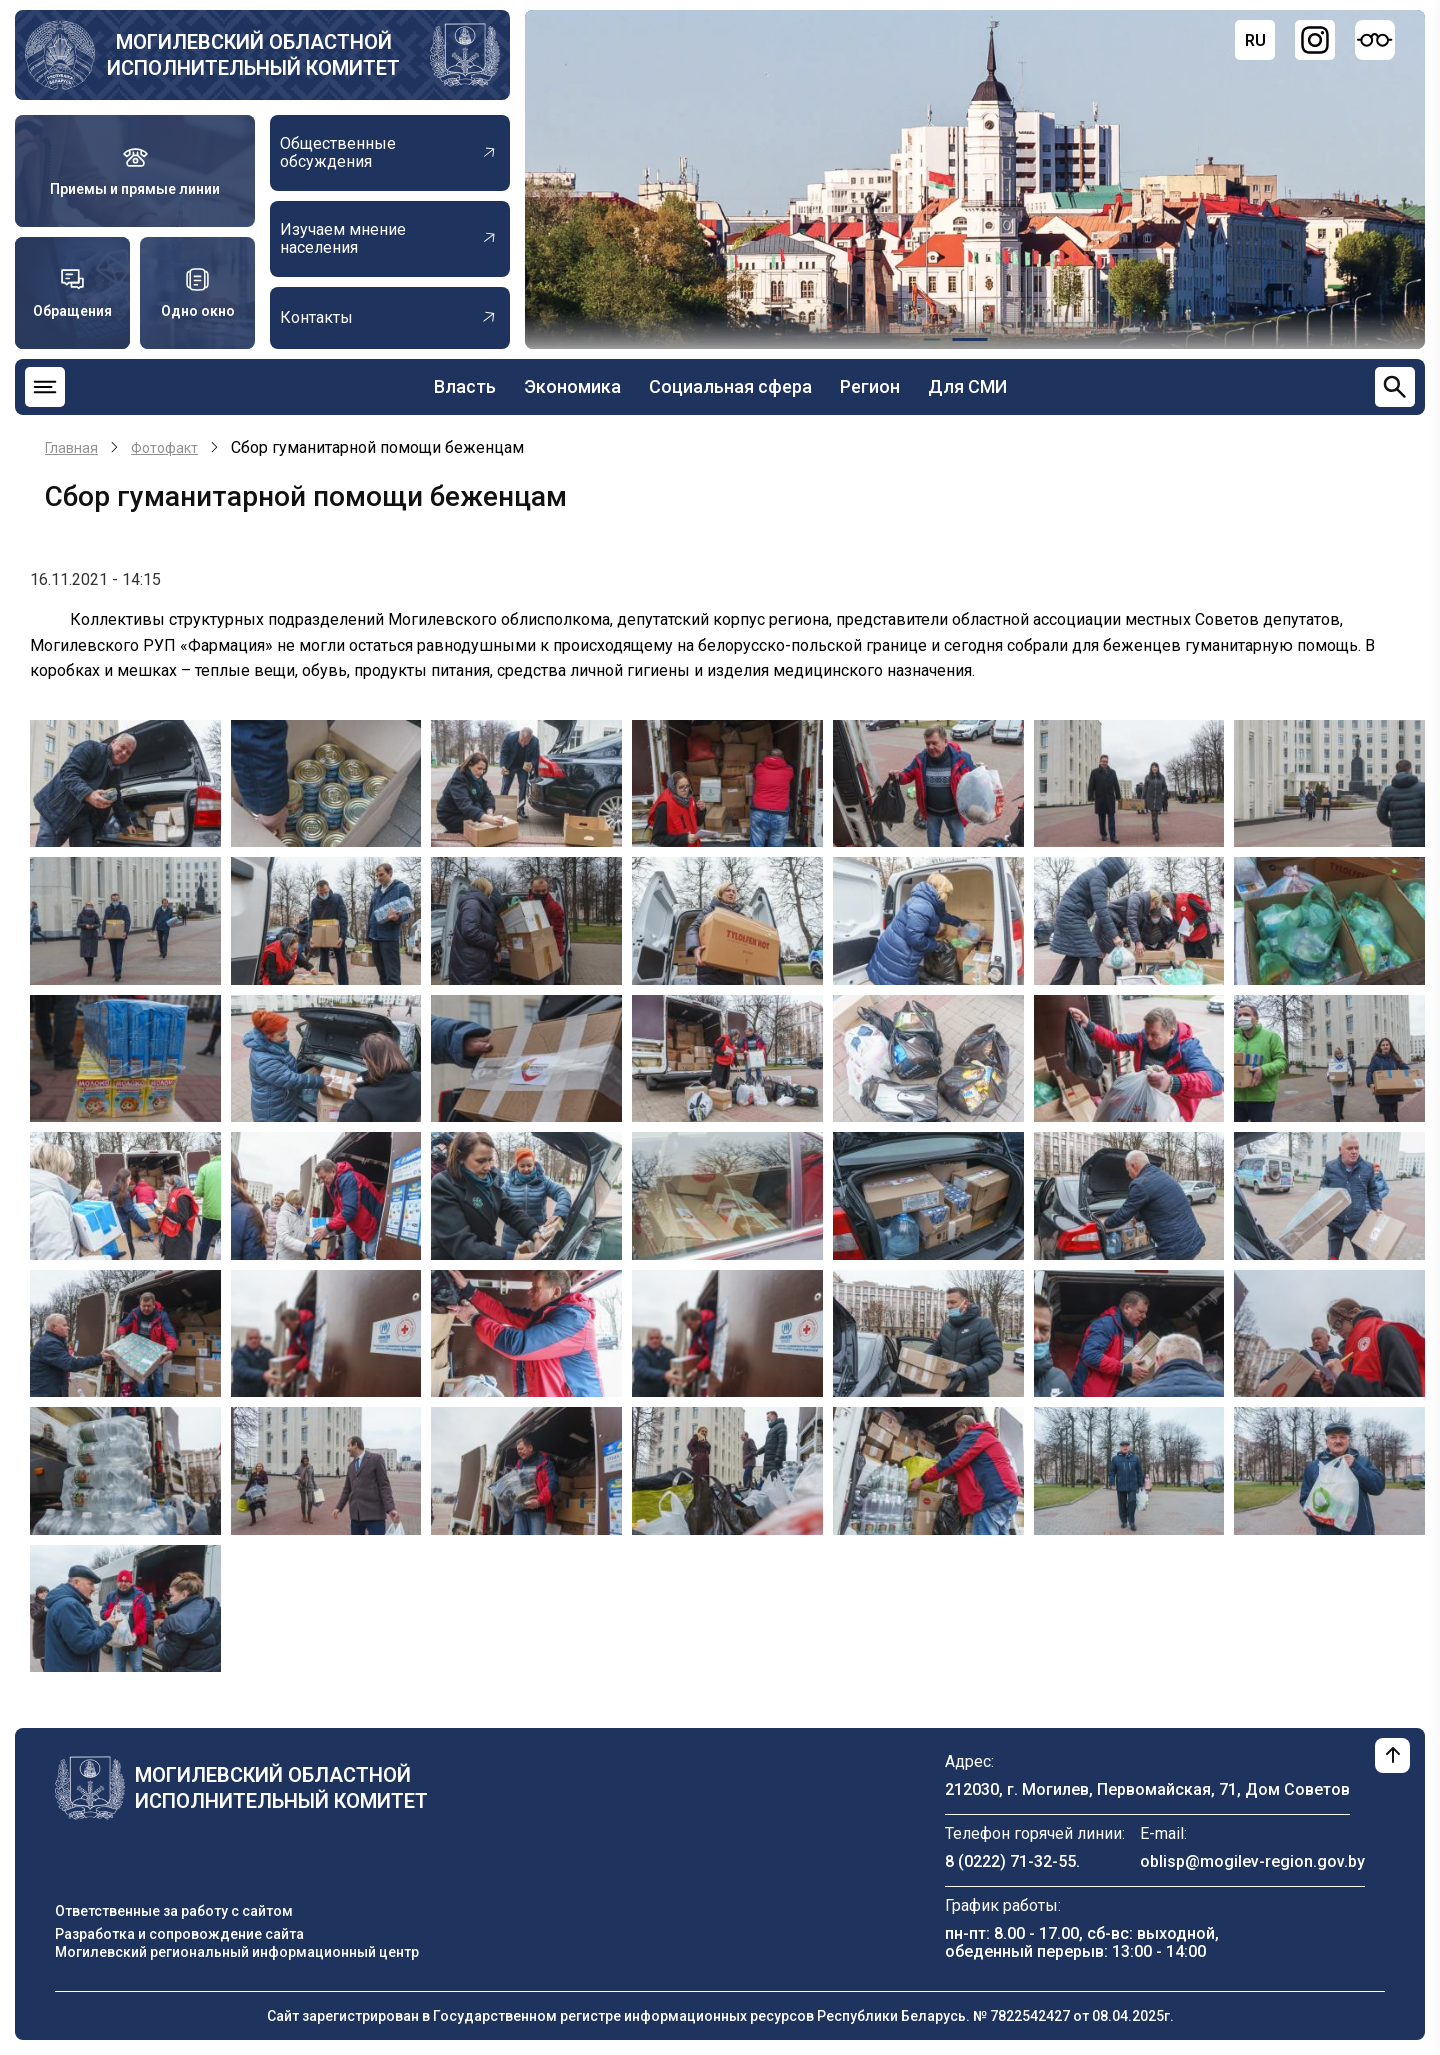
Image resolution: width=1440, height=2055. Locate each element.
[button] (125, 782)
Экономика (572, 386)
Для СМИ (967, 386)
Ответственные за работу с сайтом (174, 1911)
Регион (870, 386)
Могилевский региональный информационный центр (237, 1952)
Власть (465, 386)
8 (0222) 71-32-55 (1010, 1861)
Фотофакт (164, 448)
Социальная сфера (730, 386)
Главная (71, 448)
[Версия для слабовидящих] (1375, 40)
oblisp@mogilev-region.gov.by (1252, 1861)
